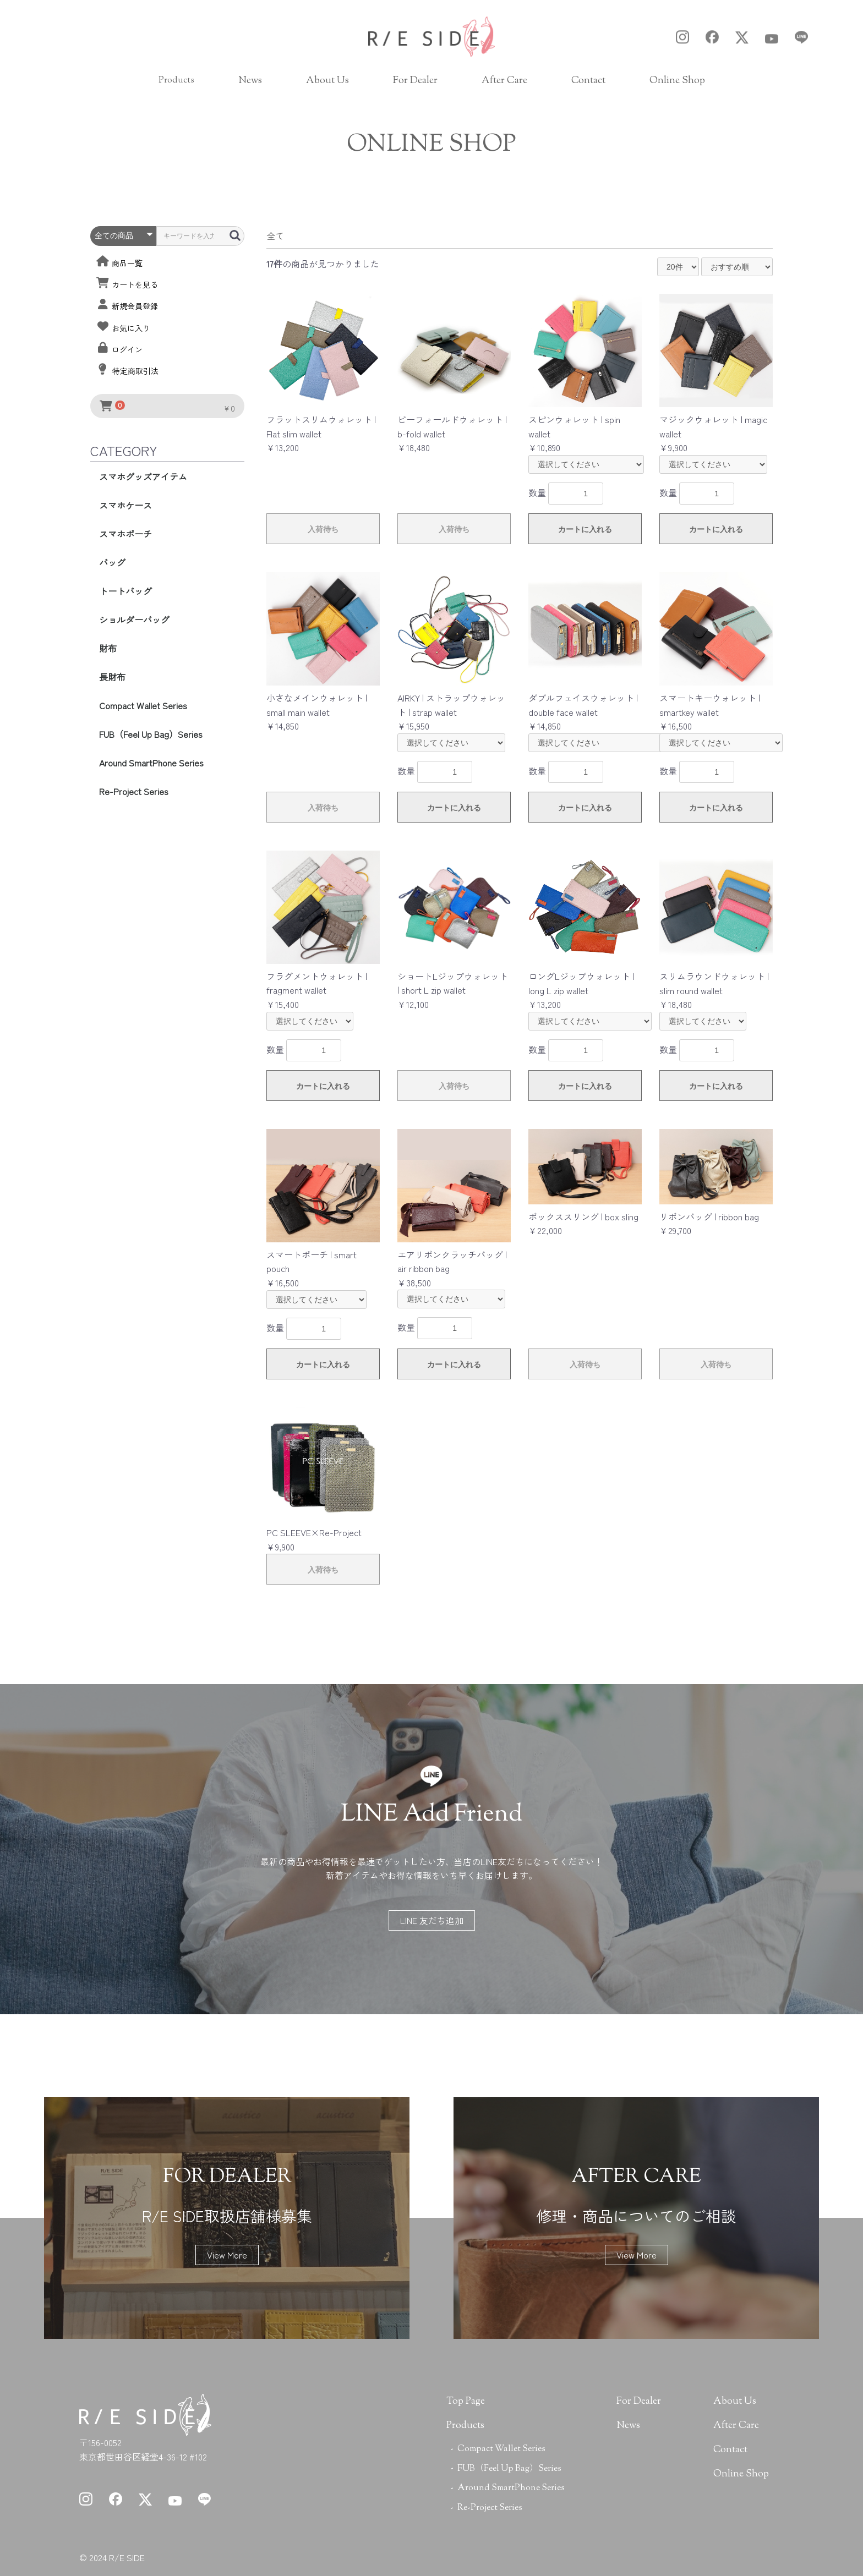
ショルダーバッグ (134, 619)
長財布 (112, 676)
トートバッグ (125, 591)
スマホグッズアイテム (143, 476)
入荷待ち (323, 529)
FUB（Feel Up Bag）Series (151, 734)
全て (275, 235)
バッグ (112, 562)
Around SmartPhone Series (151, 762)
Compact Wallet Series (143, 705)
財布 (108, 648)
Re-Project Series (133, 791)
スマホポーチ (125, 533)
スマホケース (125, 505)
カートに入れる (585, 529)
